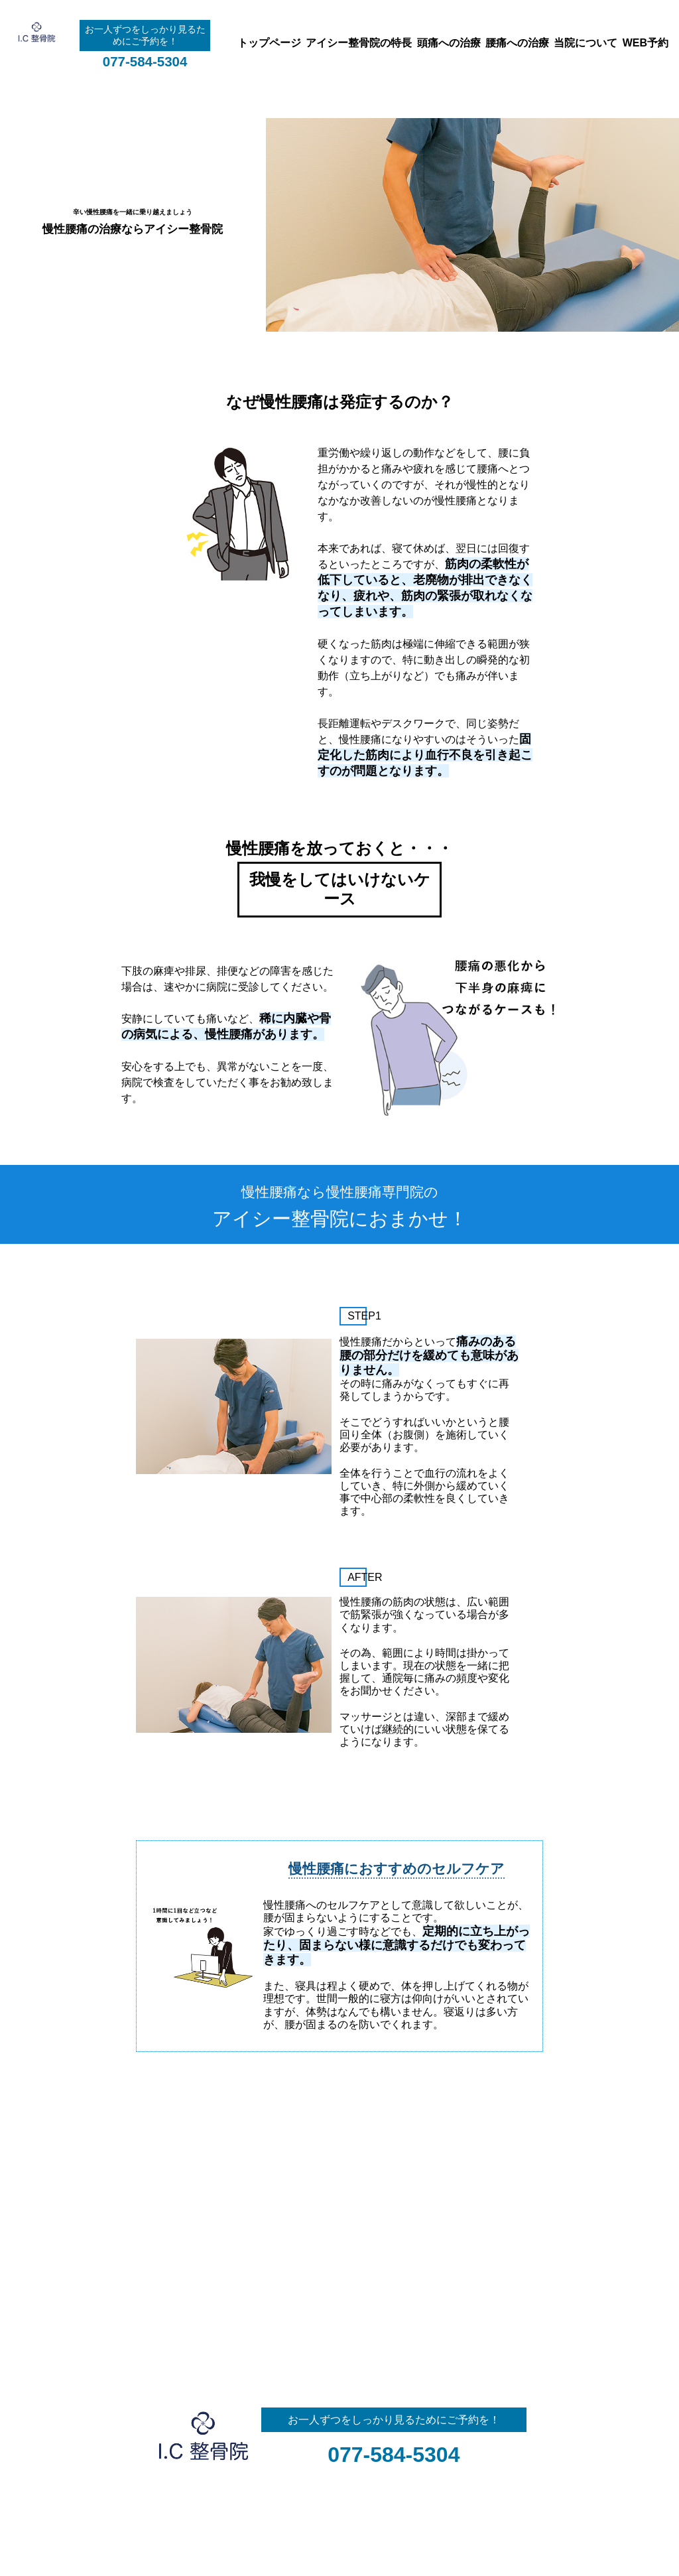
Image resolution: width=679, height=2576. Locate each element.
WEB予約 (645, 42)
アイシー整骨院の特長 (359, 42)
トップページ (269, 42)
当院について (585, 42)
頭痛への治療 (449, 42)
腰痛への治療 (517, 42)
